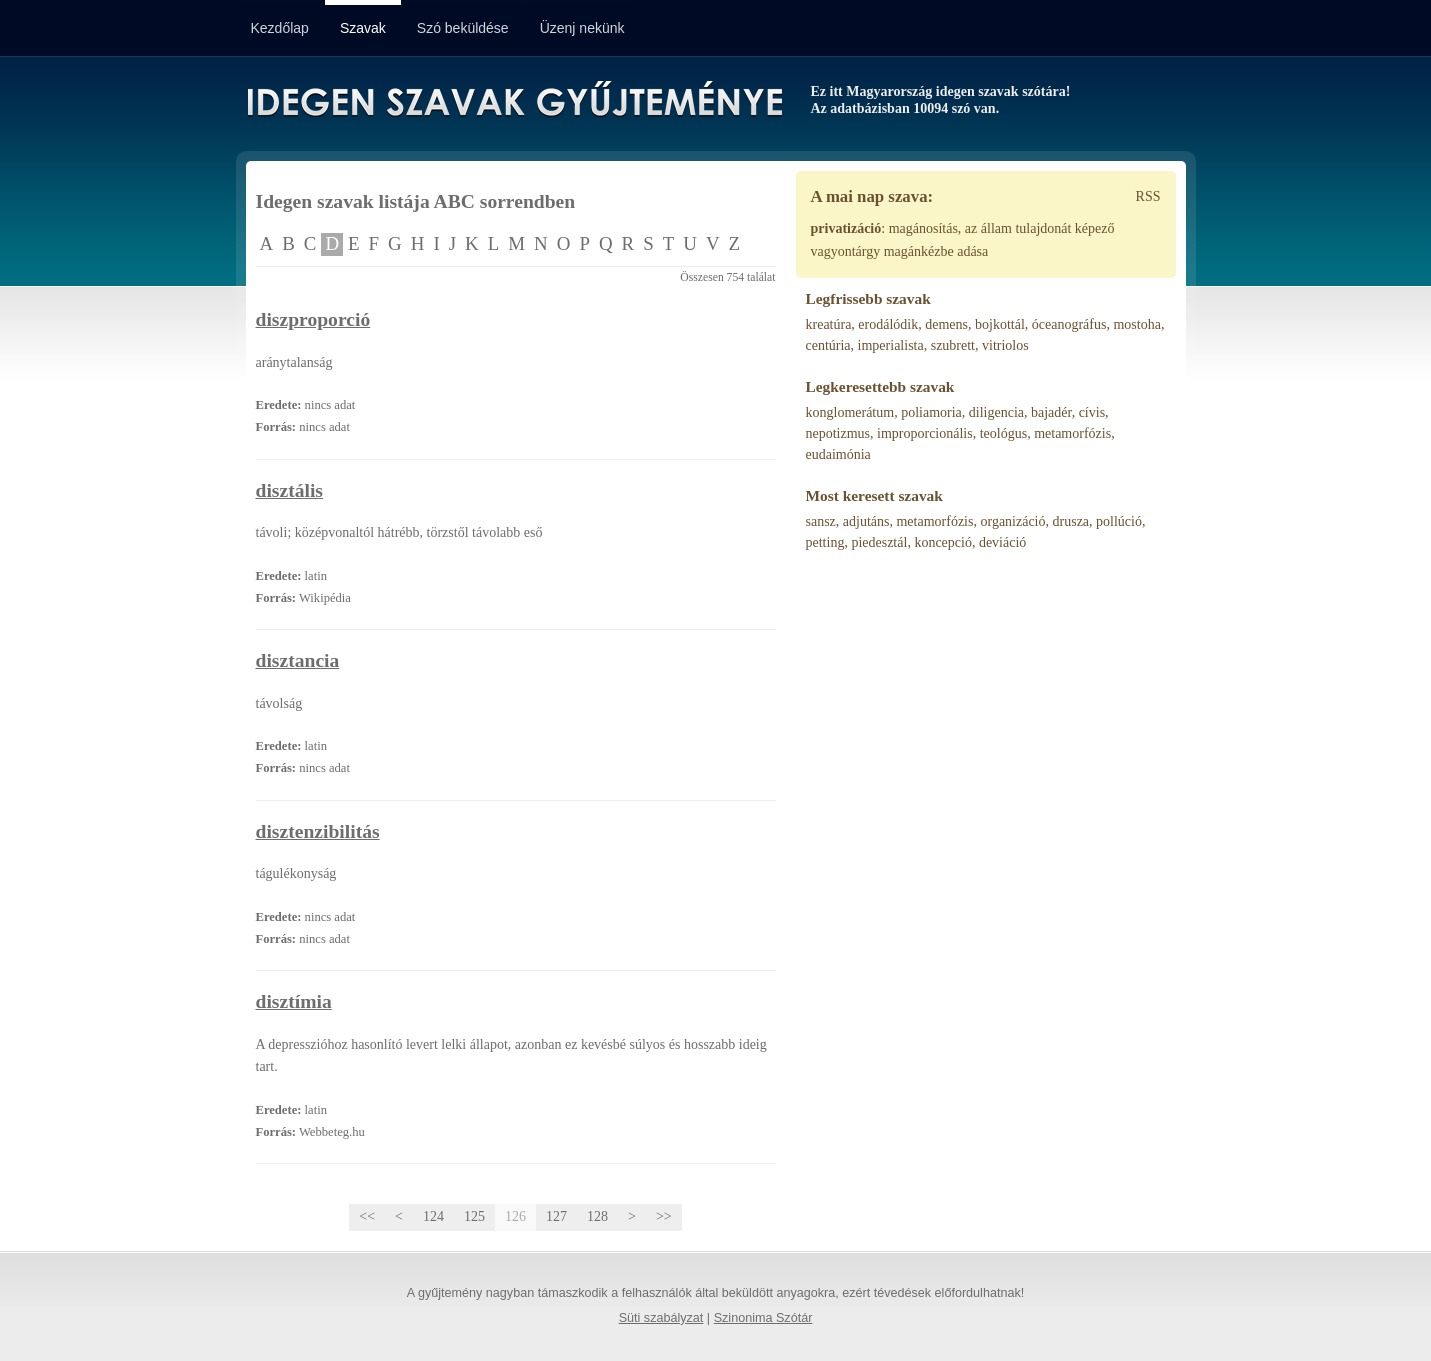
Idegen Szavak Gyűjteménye (513, 102)
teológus (1003, 433)
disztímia (294, 1001)
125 (474, 1216)
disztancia (298, 660)
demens (946, 324)
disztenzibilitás (318, 831)
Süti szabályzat (661, 1318)
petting (825, 542)
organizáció (1012, 521)
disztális (290, 490)
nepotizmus (838, 433)
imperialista (891, 345)
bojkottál (1000, 324)
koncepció (943, 542)
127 (556, 1216)
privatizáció (846, 228)
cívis (1092, 412)
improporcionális (925, 433)
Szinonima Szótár (763, 1318)
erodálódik (888, 324)
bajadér (1051, 412)
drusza (1071, 521)
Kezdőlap (280, 28)
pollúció (1119, 521)
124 (433, 1216)
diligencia (996, 412)
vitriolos (1005, 345)
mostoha (1136, 324)
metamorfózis (1072, 433)
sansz (821, 521)
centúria (828, 345)
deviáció (1002, 542)
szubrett (953, 345)
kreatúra (829, 324)
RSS (1148, 196)
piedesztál (879, 542)
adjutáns (866, 521)
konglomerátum (850, 412)
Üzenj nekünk (582, 28)
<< (367, 1216)
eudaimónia (838, 454)
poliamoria (931, 412)
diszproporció (313, 319)
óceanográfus (1069, 324)
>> (664, 1216)
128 (597, 1216)
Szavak (363, 28)
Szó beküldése (463, 28)
